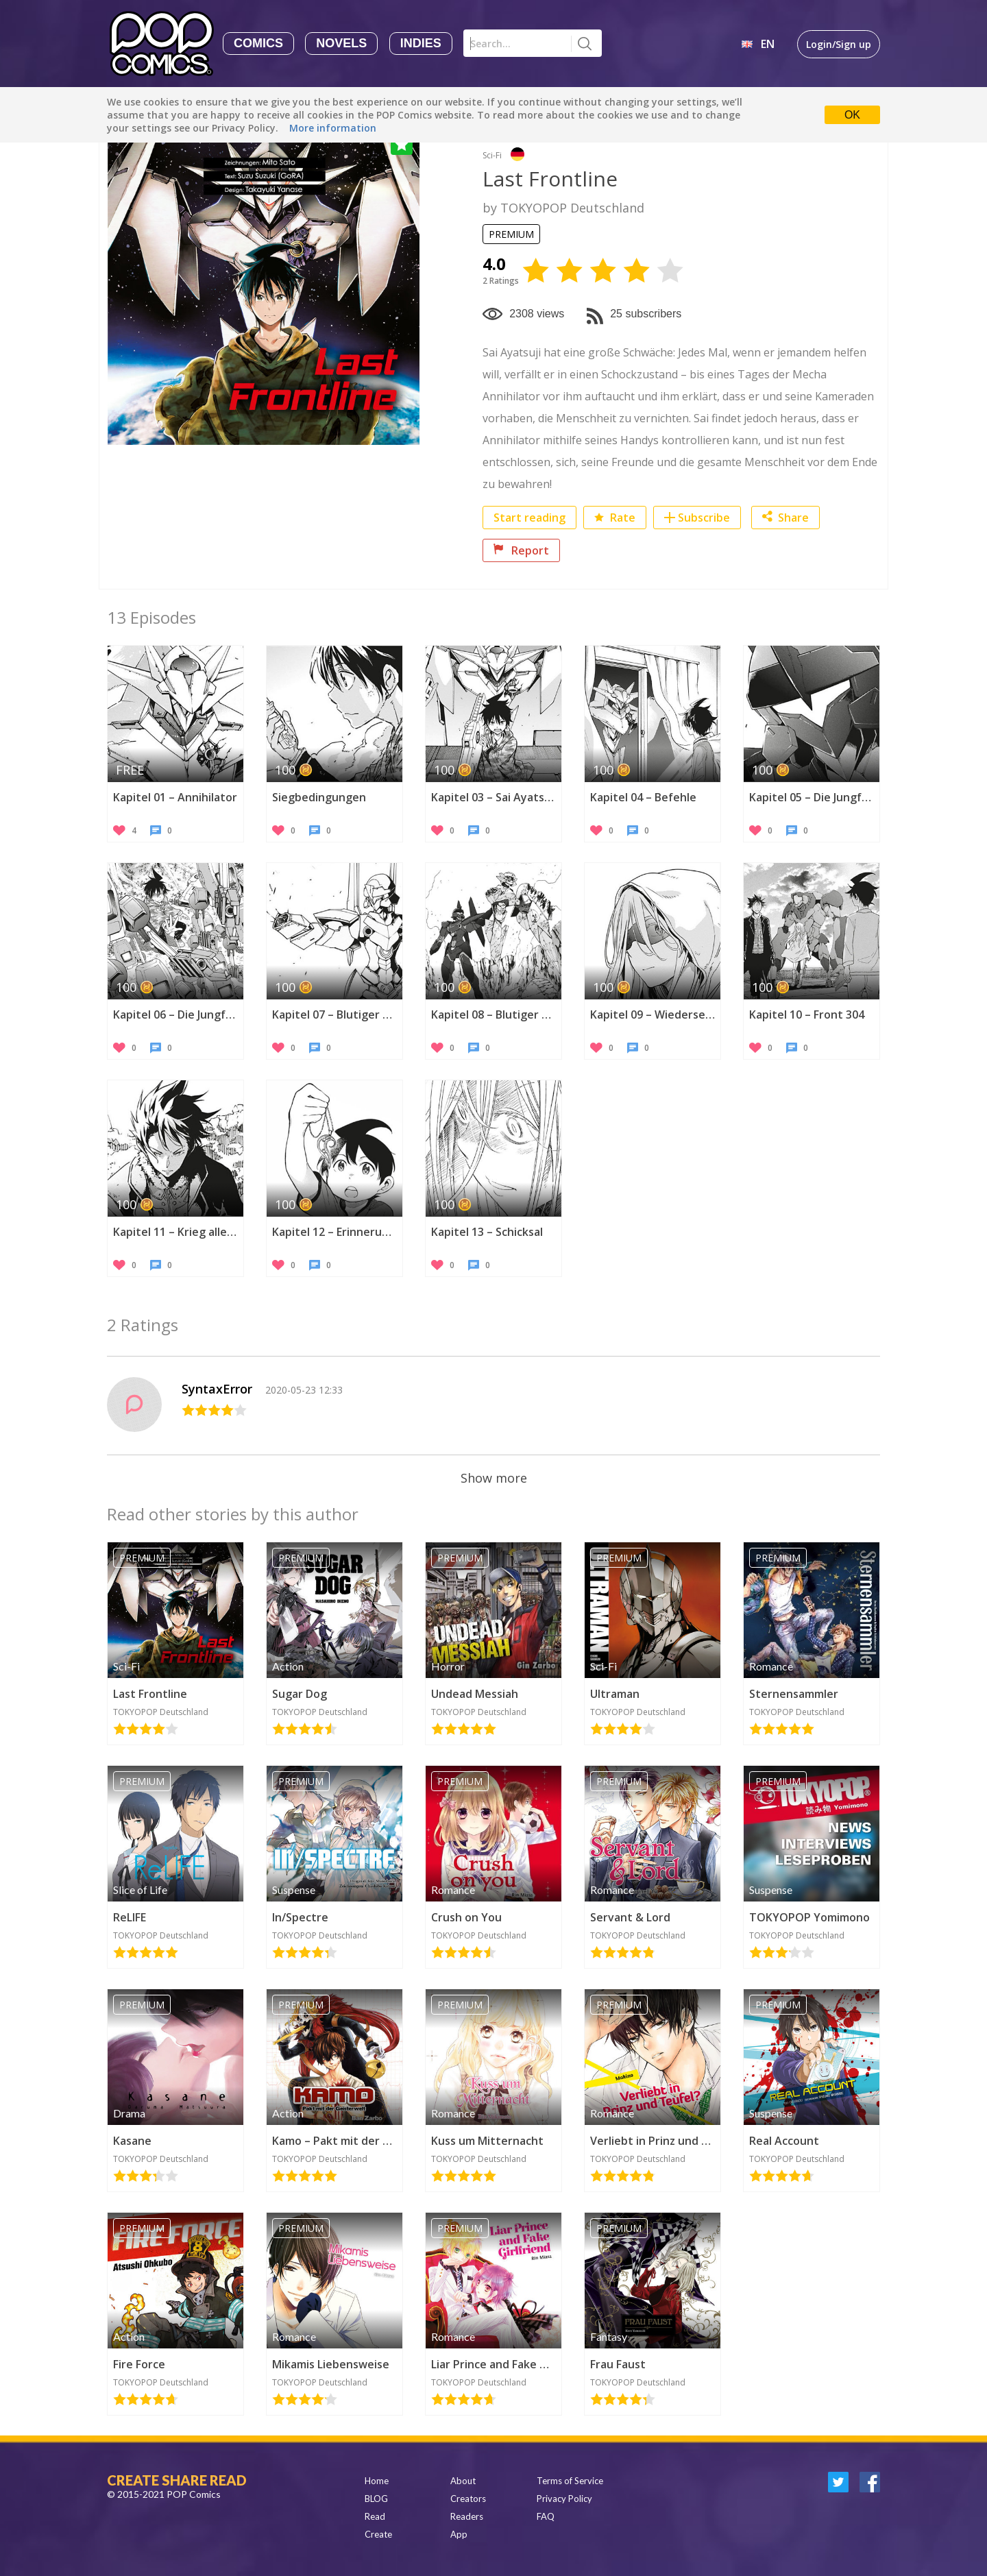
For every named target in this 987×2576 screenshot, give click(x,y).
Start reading (529, 517)
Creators (468, 2498)
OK (852, 115)
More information (332, 127)
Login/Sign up (838, 44)
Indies (420, 43)
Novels (341, 43)
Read (375, 2516)
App (458, 2534)
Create (378, 2534)
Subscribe (704, 517)
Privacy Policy (564, 2498)
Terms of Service (570, 2480)
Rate (614, 517)
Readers (466, 2516)
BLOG (376, 2498)
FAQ (546, 2516)
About (463, 2480)
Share (785, 517)
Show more (494, 1478)
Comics (258, 43)
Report (521, 550)
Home (377, 2480)
